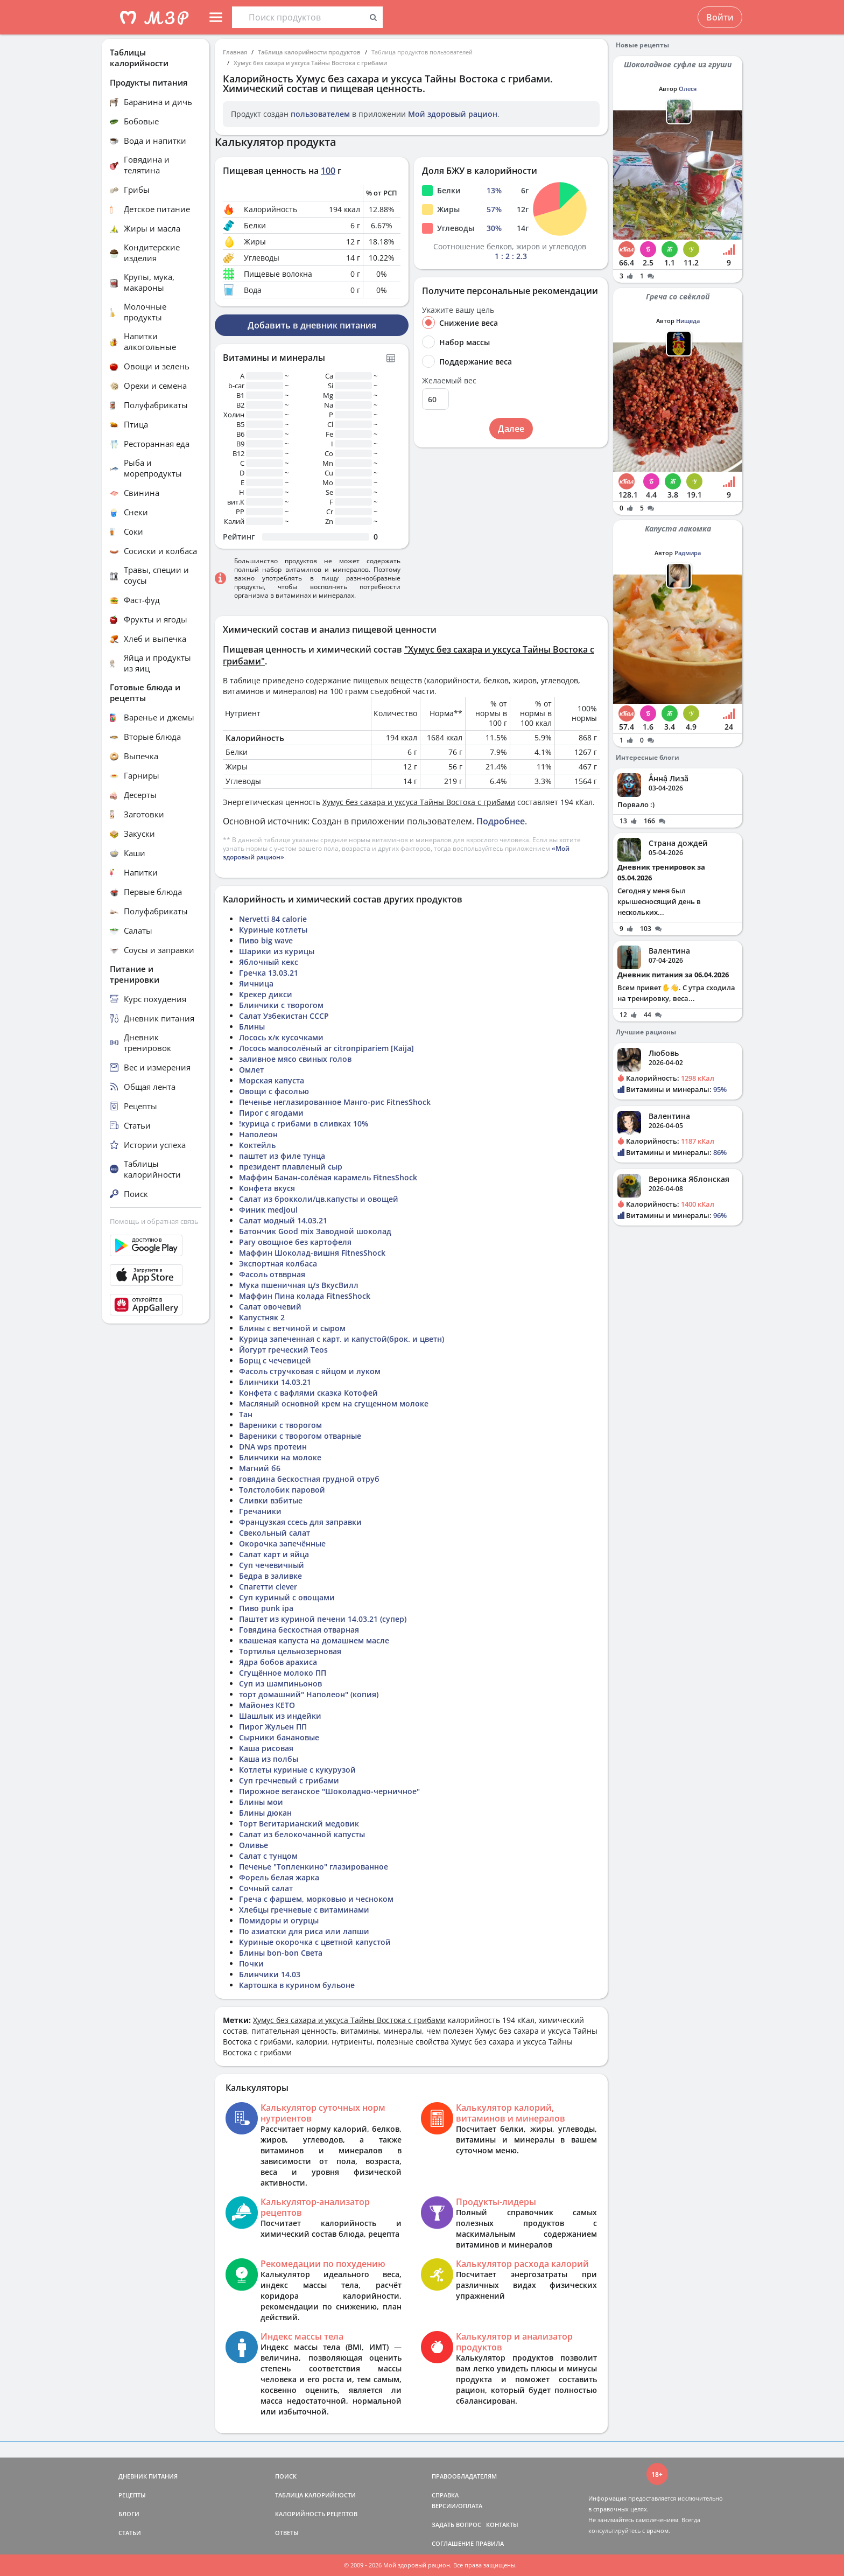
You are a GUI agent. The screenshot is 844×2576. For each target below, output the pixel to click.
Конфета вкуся (267, 1188)
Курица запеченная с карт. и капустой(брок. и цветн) (341, 1339)
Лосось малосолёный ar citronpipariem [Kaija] (326, 1048)
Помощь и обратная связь (154, 1221)
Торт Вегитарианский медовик (299, 1823)
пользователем (320, 114)
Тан (245, 1414)
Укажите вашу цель (458, 310)
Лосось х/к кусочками (281, 1037)
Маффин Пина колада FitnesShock (304, 1296)
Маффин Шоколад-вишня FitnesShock (312, 1253)
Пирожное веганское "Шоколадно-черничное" (329, 1791)
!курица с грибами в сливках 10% (303, 1123)
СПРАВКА (445, 2495)
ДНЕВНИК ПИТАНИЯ (148, 2476)
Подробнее (500, 821)
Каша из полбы (268, 1759)
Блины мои (261, 1802)
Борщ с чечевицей (275, 1360)
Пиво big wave (266, 940)
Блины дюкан (265, 1813)
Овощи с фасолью (274, 1091)
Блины (252, 1026)
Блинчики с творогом (281, 1005)
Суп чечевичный (271, 1565)
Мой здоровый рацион (452, 114)
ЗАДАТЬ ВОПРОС (456, 2525)
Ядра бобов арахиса (278, 1662)
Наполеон (258, 1134)
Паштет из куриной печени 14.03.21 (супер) (322, 1619)
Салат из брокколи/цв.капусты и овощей (318, 1199)
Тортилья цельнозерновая (290, 1651)
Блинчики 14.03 (269, 1974)
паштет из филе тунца (282, 1156)
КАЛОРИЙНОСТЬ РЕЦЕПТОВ (316, 2514)
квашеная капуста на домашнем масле (314, 1640)
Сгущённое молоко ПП (282, 1673)
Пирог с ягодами (271, 1113)
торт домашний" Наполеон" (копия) (308, 1694)
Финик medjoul (268, 1210)
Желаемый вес (449, 381)
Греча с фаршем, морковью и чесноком (316, 1899)
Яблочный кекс (268, 962)
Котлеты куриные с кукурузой (297, 1770)
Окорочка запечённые (282, 1543)
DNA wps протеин (273, 1446)
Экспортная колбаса (278, 1263)
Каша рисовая (266, 1748)
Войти (720, 17)
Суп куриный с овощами (287, 1597)
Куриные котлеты (273, 930)
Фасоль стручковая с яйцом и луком (310, 1371)
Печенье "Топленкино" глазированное (313, 1866)
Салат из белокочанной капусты (302, 1834)
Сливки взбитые (271, 1500)
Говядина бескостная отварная (299, 1630)
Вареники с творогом (280, 1425)
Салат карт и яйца (274, 1554)
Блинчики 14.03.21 (275, 1382)
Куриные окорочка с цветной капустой (315, 1942)
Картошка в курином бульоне (297, 1985)
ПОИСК (286, 2476)
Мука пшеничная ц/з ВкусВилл (298, 1285)
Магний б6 (259, 1468)
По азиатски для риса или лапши (304, 1931)
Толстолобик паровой (282, 1490)
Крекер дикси (265, 994)
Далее (511, 429)
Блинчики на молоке (280, 1457)
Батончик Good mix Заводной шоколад (315, 1231)
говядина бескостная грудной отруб (309, 1479)
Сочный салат (266, 1888)
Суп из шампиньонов (280, 1683)
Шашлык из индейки (280, 1716)
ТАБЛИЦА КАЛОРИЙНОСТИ (315, 2495)
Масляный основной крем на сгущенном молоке (333, 1403)
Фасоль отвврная (272, 1274)
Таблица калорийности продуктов (309, 52)
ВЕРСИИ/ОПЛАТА (457, 2506)
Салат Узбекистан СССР (284, 1016)
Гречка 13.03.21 (268, 973)
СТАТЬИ (129, 2533)
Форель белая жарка (279, 1877)
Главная (235, 52)
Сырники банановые (279, 1737)
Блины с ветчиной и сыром (292, 1328)
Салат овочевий (270, 1306)
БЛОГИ (128, 2514)
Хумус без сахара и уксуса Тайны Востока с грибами (310, 63)
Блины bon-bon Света (280, 1953)
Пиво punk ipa (266, 1608)
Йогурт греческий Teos (283, 1350)
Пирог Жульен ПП (273, 1726)
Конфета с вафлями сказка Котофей (308, 1393)
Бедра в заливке (270, 1576)
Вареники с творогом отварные (300, 1436)
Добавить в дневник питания (312, 325)
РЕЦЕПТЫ (132, 2495)
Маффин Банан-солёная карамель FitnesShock (328, 1177)
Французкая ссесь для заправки (300, 1522)
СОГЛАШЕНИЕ (453, 2543)
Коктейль (257, 1145)
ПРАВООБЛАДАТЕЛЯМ (464, 2476)
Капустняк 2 (262, 1317)
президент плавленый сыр (290, 1166)
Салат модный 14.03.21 (283, 1220)
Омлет (251, 1070)
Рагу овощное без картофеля (295, 1242)
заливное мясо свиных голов (295, 1059)
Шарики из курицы (276, 951)
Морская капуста (271, 1080)
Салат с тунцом (268, 1856)
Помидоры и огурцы (279, 1920)
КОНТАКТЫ (502, 2525)
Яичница (256, 983)
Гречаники (260, 1511)
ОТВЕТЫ (287, 2533)
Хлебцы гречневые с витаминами (304, 1910)
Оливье (253, 1845)
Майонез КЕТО (267, 1705)
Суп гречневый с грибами (289, 1780)
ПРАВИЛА (489, 2543)
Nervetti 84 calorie (273, 919)
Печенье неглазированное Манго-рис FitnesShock (335, 1102)
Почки (251, 1963)
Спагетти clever (268, 1586)
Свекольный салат (274, 1533)
